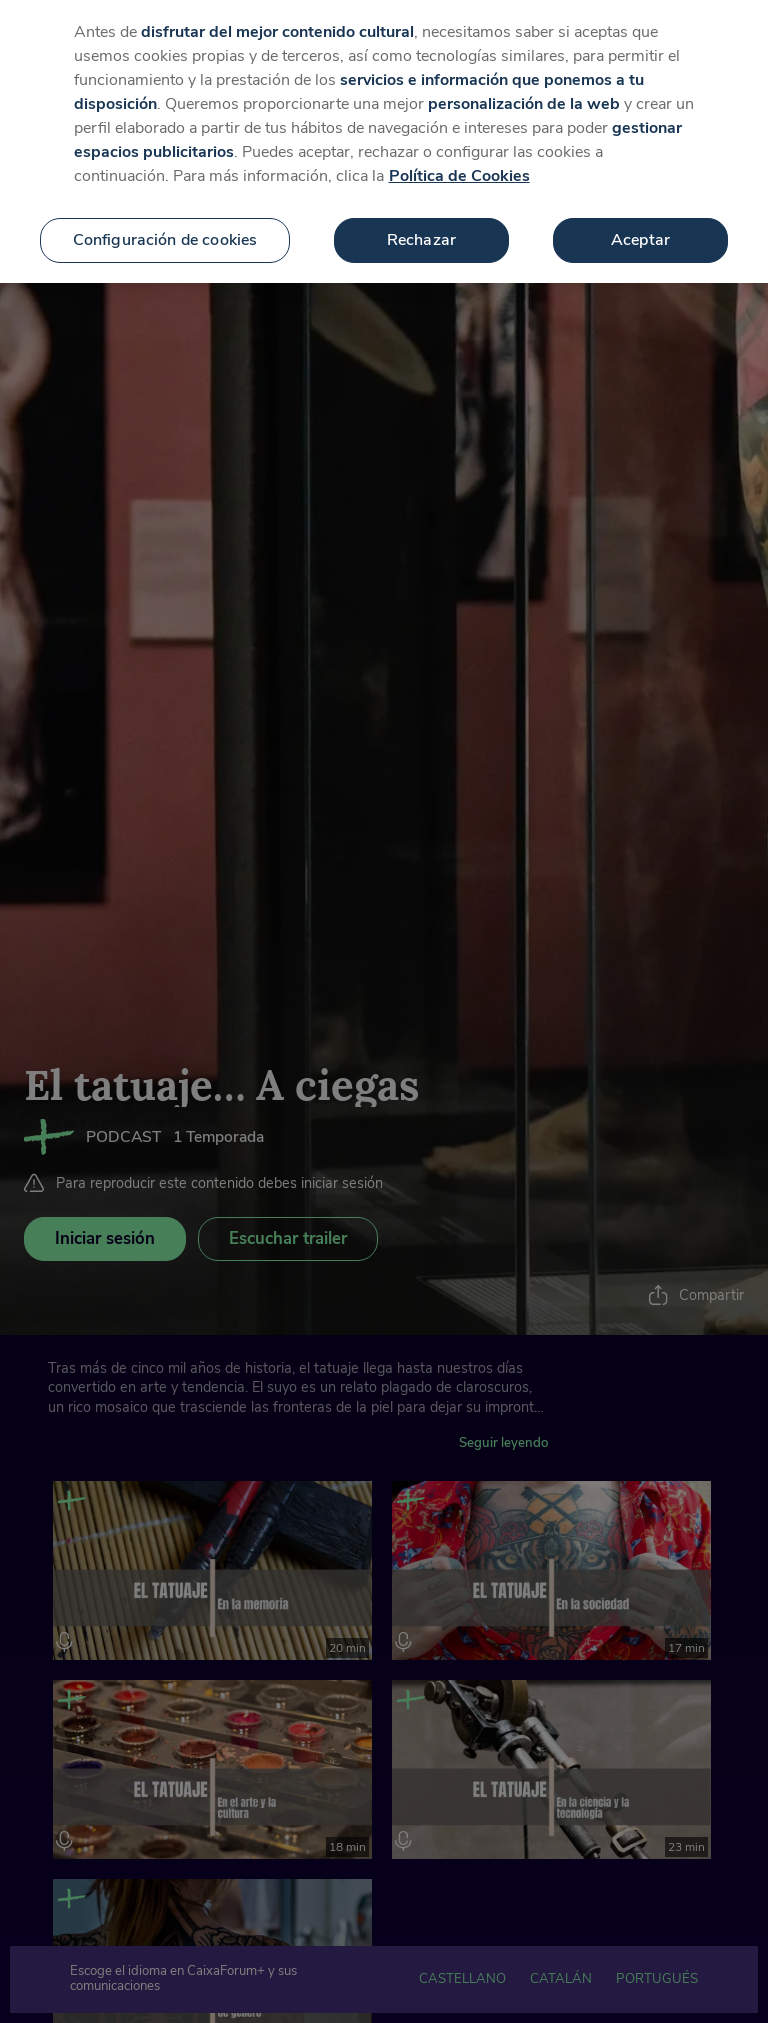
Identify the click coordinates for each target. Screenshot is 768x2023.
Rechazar (421, 225)
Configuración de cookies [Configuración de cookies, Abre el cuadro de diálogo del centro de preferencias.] (165, 225)
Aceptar (640, 225)
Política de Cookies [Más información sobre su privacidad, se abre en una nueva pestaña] (459, 161)
